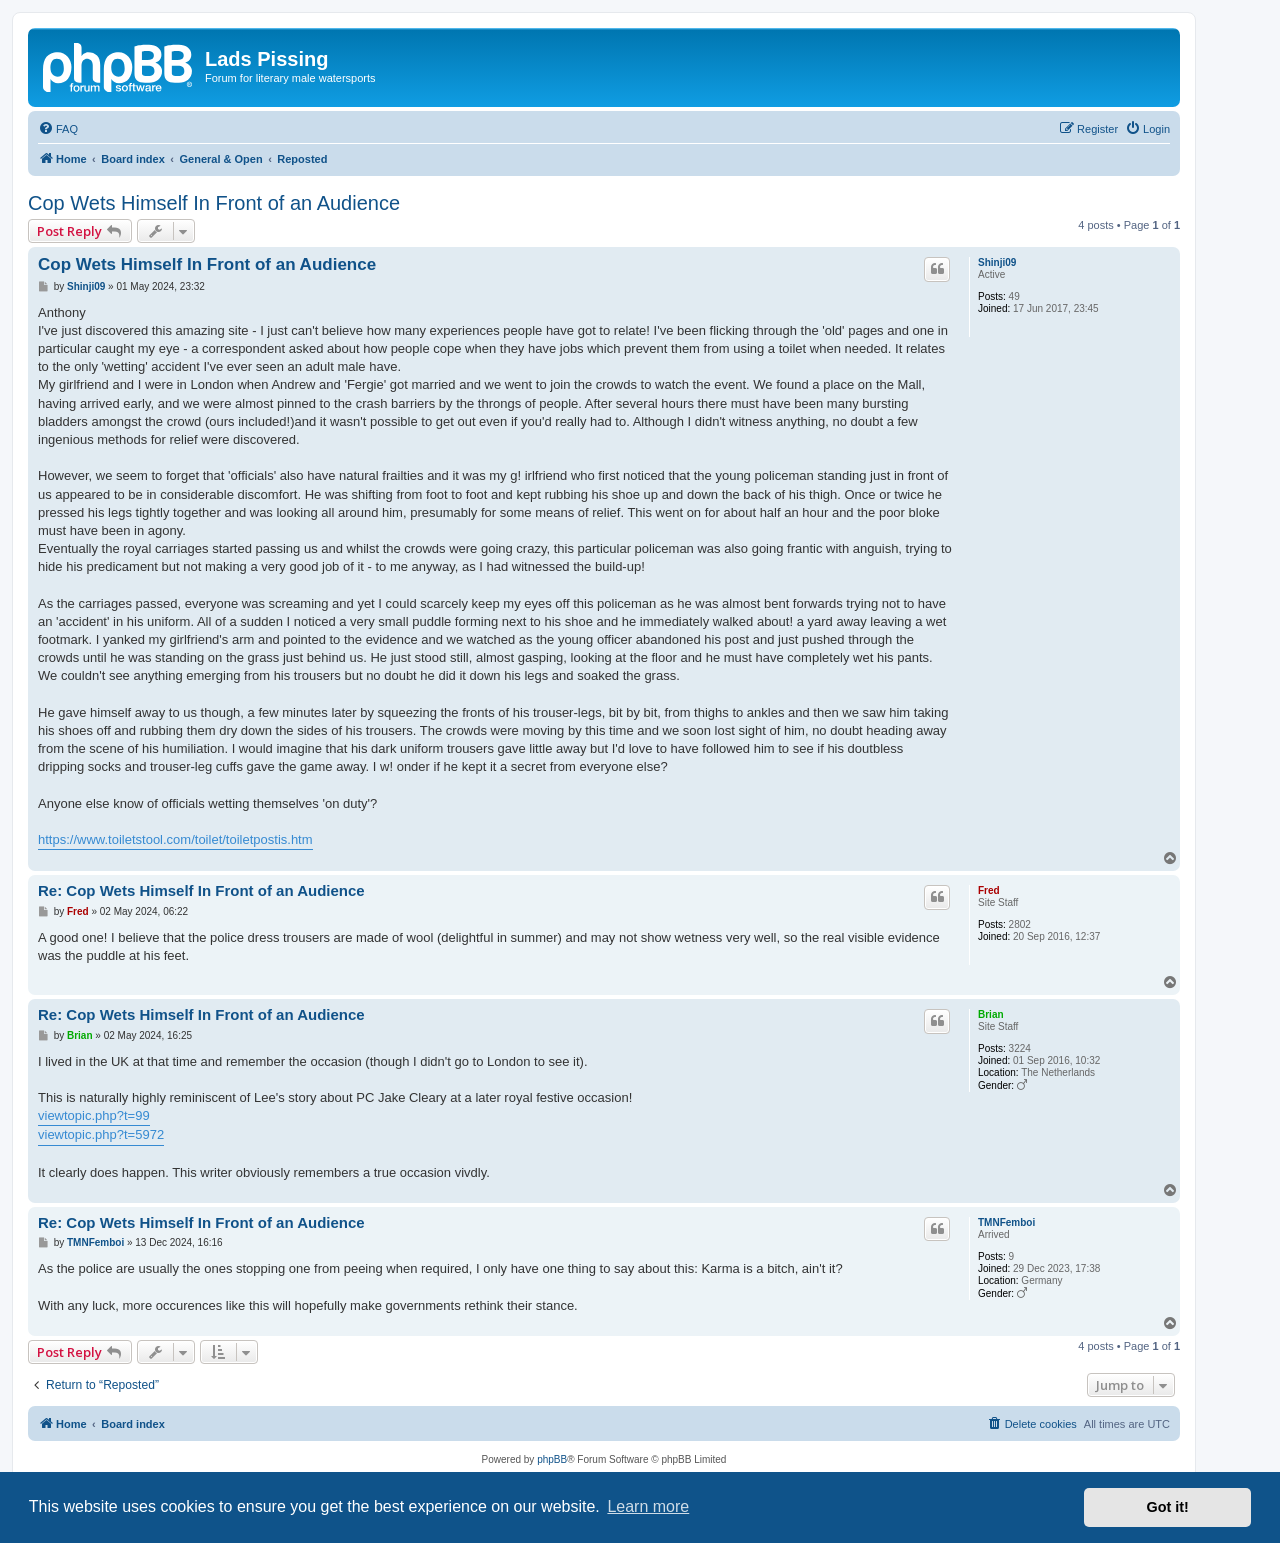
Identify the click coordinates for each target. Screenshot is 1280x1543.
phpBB (552, 1459)
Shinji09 (997, 262)
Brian (991, 1014)
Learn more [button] (648, 1506)
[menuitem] (58, 129)
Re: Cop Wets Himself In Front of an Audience (201, 890)
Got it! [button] (1168, 1507)
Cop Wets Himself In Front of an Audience (214, 203)
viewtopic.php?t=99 (94, 1115)
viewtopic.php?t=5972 (101, 1134)
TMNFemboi (1006, 1222)
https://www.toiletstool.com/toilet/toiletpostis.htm (175, 839)
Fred (989, 890)
